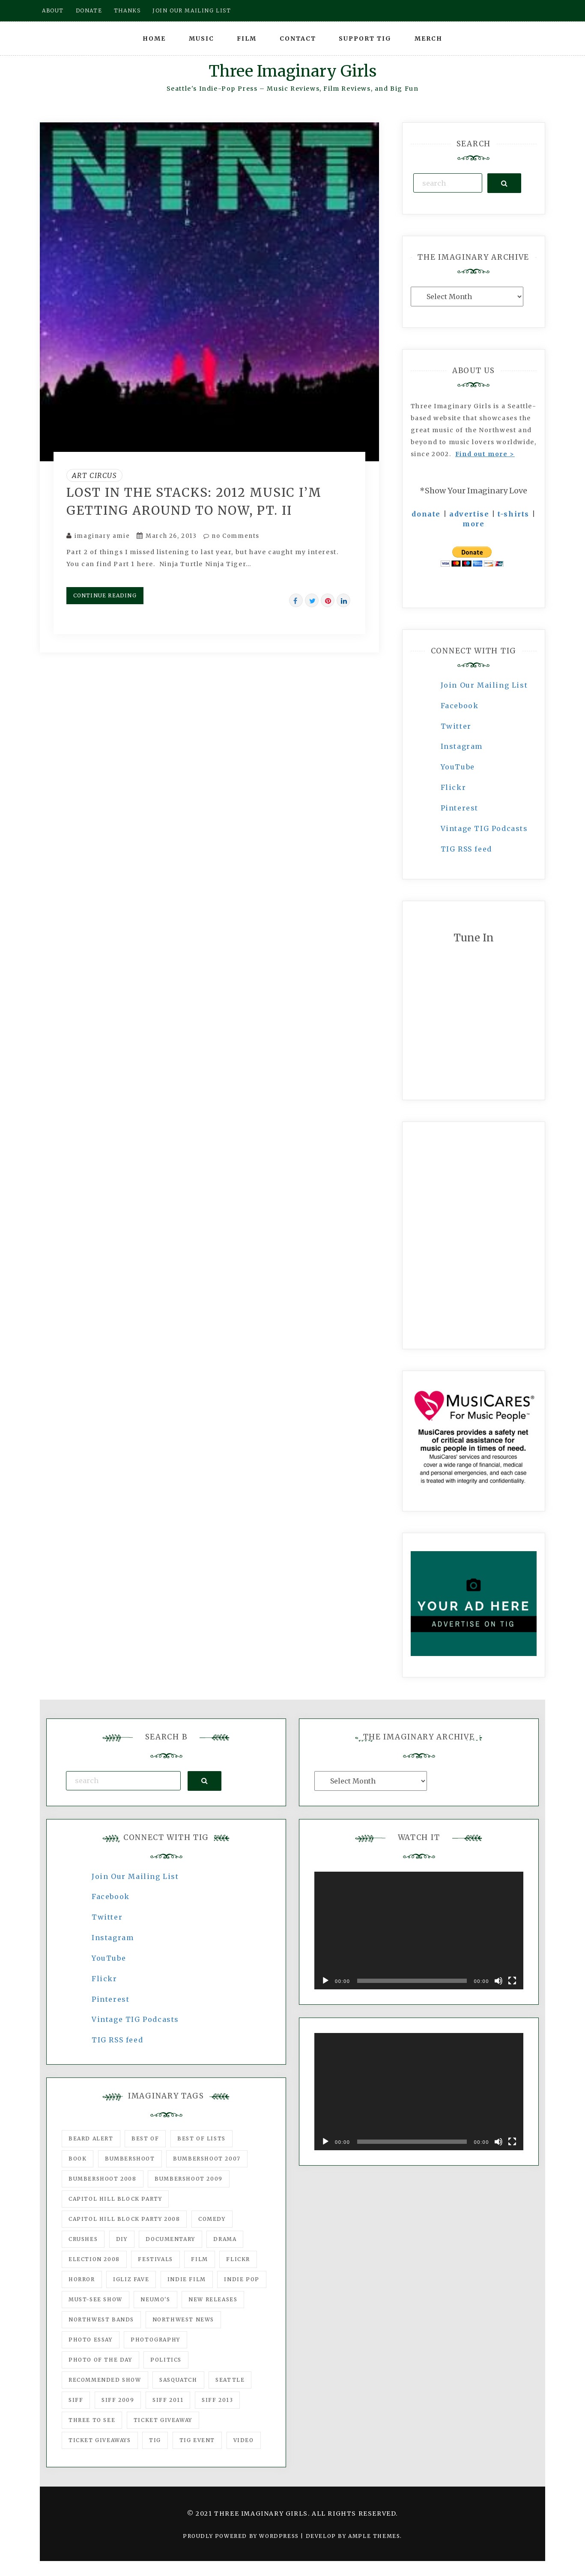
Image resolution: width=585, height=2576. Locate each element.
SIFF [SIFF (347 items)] (76, 2400)
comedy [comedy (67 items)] (212, 2219)
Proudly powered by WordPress (242, 2536)
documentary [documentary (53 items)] (170, 2239)
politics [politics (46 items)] (166, 2359)
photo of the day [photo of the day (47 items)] (100, 2359)
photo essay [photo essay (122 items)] (91, 2339)
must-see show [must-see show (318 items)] (95, 2299)
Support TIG (365, 38)
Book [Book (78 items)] (78, 2158)
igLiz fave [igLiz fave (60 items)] (131, 2279)
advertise (469, 514)
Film (247, 38)
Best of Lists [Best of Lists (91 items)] (201, 2138)
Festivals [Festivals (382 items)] (155, 2259)
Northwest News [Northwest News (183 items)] (183, 2319)
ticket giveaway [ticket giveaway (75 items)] (163, 2420)
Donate (89, 10)
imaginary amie (102, 536)
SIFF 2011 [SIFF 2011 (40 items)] (167, 2400)
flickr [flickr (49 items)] (238, 2259)
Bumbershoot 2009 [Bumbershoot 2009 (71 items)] (189, 2178)
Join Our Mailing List (484, 685)
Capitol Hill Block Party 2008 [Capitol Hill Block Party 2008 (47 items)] (124, 2219)
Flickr (453, 787)
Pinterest (459, 808)
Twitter (456, 726)
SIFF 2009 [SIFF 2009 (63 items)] (117, 2400)
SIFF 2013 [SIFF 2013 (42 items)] (217, 2400)
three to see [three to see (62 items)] (92, 2420)
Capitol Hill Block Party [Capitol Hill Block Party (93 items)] (115, 2199)
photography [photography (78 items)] (155, 2339)
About (53, 10)
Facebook (460, 705)
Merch (428, 38)
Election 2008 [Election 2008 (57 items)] (94, 2259)
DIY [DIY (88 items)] (122, 2239)
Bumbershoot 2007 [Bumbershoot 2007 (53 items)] (207, 2158)
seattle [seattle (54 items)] (230, 2380)
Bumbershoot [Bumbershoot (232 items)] (130, 2158)
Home (154, 38)
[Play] (325, 1981)
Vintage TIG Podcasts (484, 828)
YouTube (458, 767)
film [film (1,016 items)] (199, 2259)
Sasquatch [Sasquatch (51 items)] (178, 2380)
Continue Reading (105, 595)
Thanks (127, 10)
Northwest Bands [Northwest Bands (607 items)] (101, 2319)
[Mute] (498, 1981)
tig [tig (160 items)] (155, 2440)
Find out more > (485, 454)
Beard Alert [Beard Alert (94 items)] (91, 2138)
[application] (418, 1930)
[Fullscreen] (512, 1981)
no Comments (231, 536)
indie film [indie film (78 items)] (186, 2279)
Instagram (462, 746)
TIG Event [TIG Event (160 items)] (197, 2440)
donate (426, 514)
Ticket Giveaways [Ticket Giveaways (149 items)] (100, 2440)
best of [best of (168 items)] (145, 2138)
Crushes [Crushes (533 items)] (83, 2239)
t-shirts (513, 514)
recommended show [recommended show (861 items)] (105, 2380)
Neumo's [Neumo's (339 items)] (155, 2299)
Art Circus (94, 475)
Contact (298, 38)
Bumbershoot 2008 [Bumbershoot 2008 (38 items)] (103, 2178)
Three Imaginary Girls (292, 71)
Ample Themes (374, 2536)
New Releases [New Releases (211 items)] (212, 2299)
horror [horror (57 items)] (82, 2279)
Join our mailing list (191, 10)
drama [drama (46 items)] (224, 2239)
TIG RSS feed (466, 849)
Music (201, 38)
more (473, 523)
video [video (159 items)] (243, 2440)
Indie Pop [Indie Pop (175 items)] (241, 2279)
